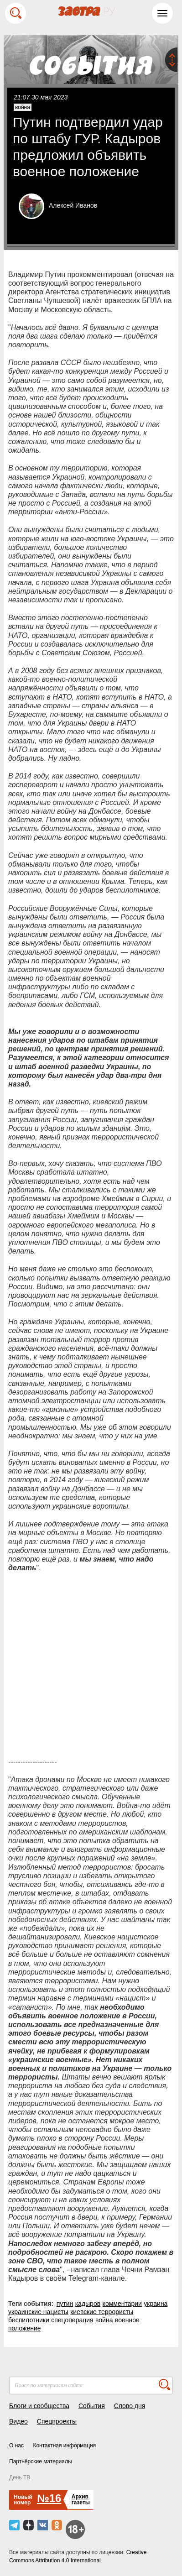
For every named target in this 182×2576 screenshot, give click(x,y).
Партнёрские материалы (40, 2461)
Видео (18, 2421)
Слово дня (130, 2405)
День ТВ (19, 2477)
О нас (16, 2445)
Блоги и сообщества (39, 2405)
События (91, 2405)
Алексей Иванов (73, 205)
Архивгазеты (81, 2499)
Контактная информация (64, 2445)
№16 (49, 2498)
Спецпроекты (57, 2421)
